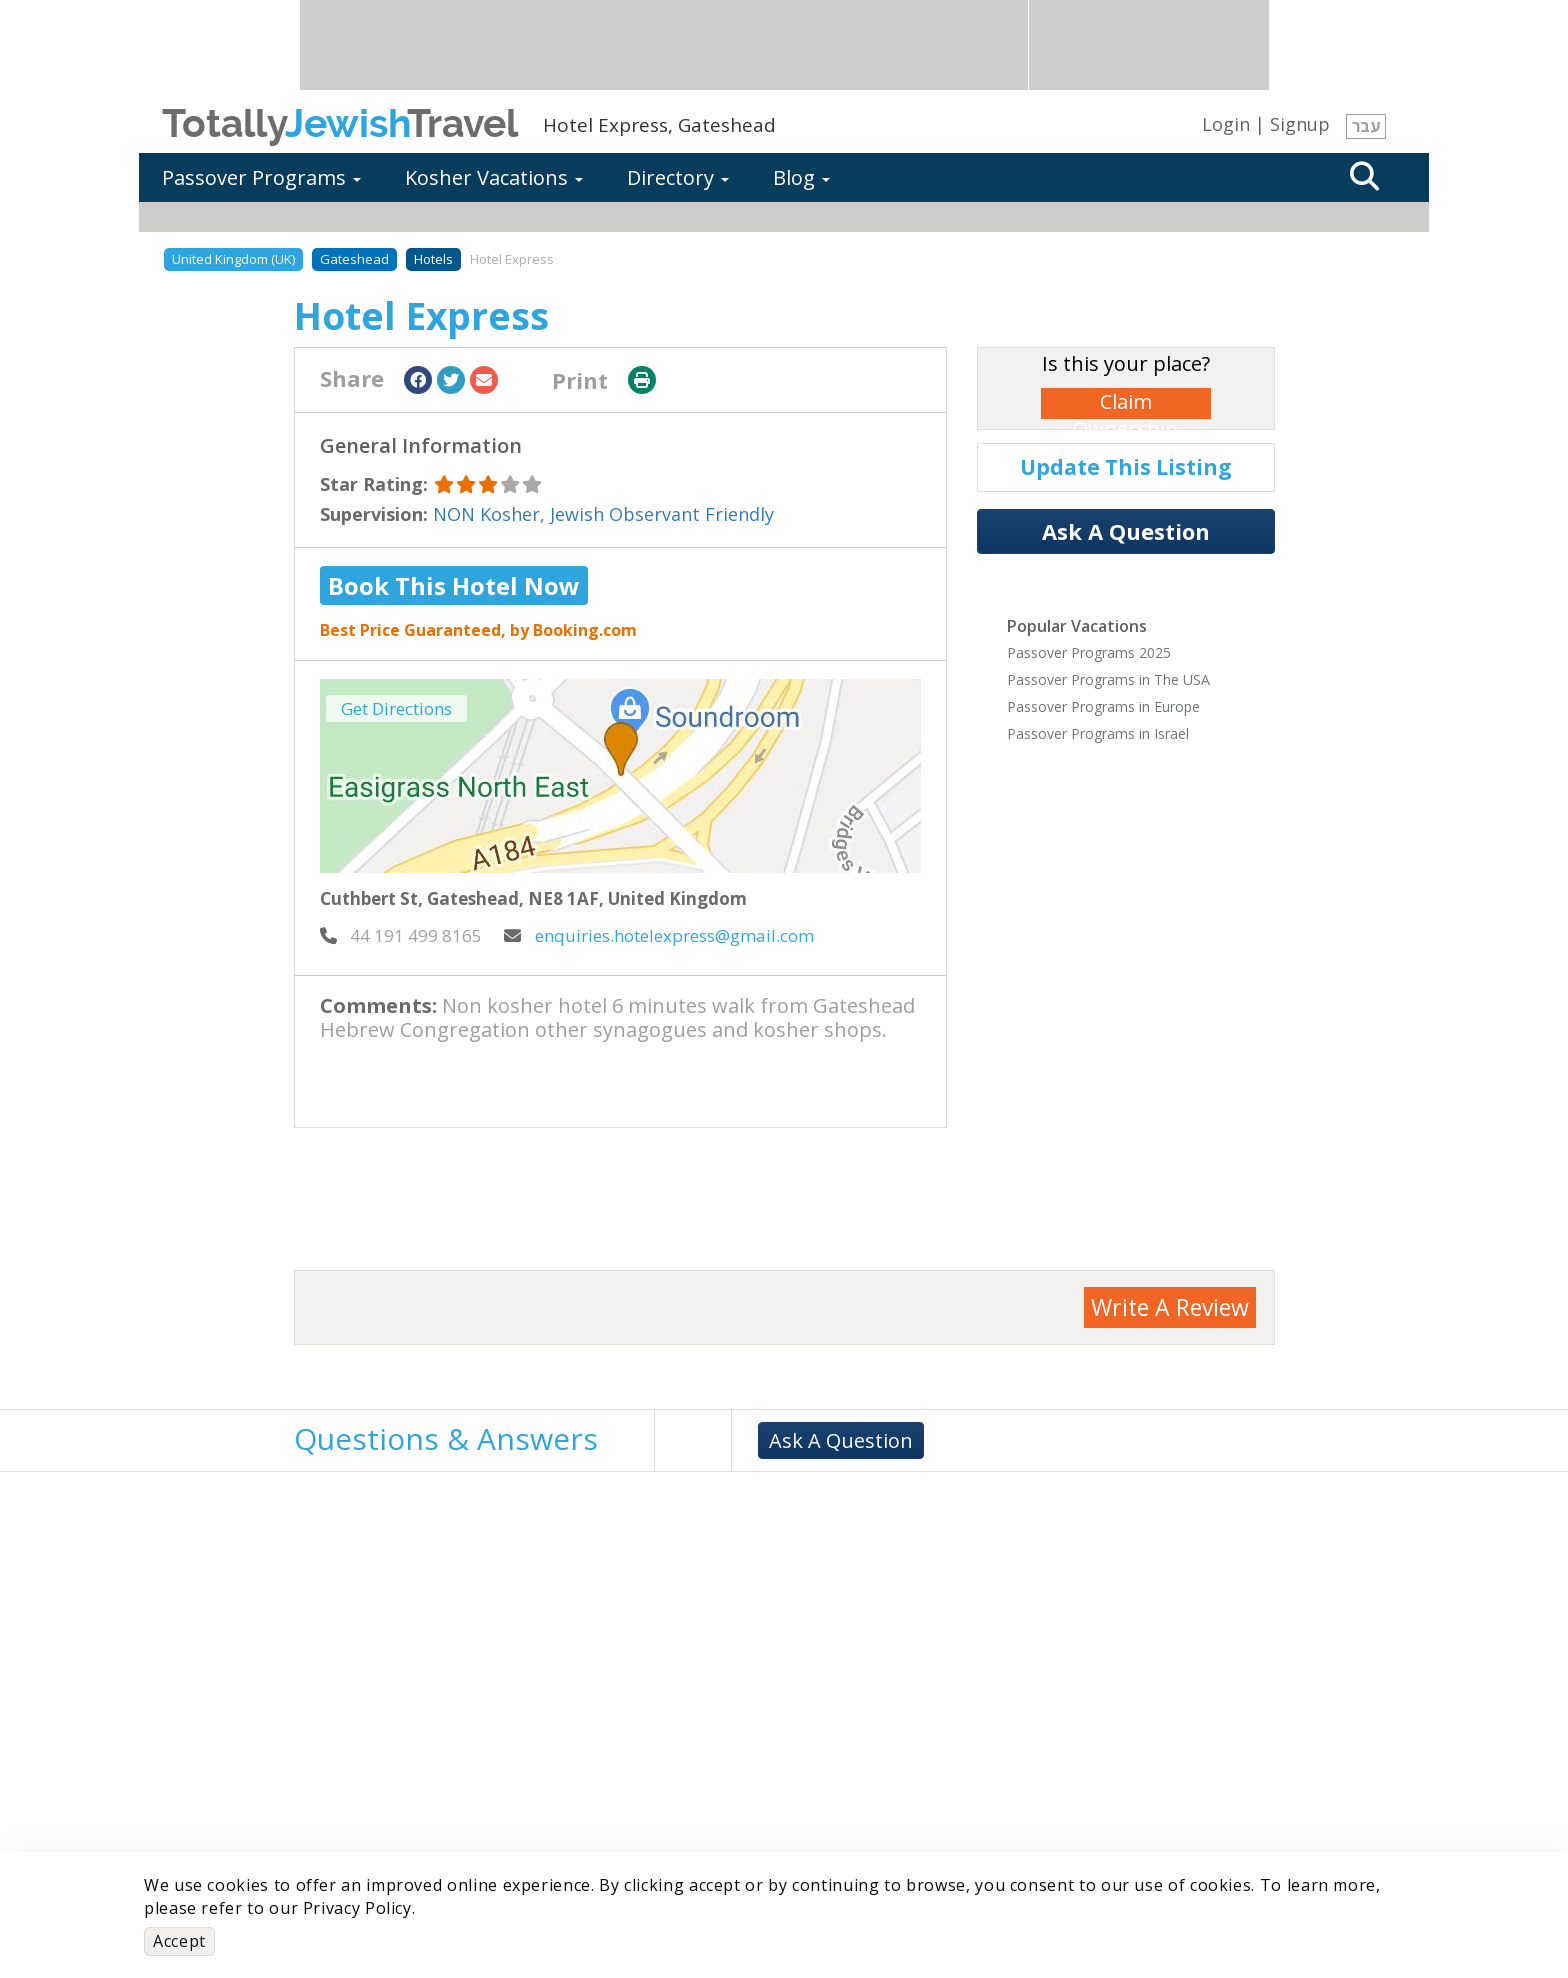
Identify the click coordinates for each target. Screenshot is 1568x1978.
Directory (678, 177)
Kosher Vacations (494, 177)
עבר (1366, 126)
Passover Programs (261, 177)
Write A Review (1170, 1307)
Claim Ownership (1125, 403)
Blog (801, 177)
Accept (179, 1941)
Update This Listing (1126, 467)
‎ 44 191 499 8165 (401, 935)
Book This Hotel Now (454, 585)
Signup (1300, 124)
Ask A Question (1126, 531)
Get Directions (396, 708)
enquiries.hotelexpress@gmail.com (659, 935)
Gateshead (354, 259)
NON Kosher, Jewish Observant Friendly (603, 514)
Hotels (433, 259)
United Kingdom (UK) (233, 259)
